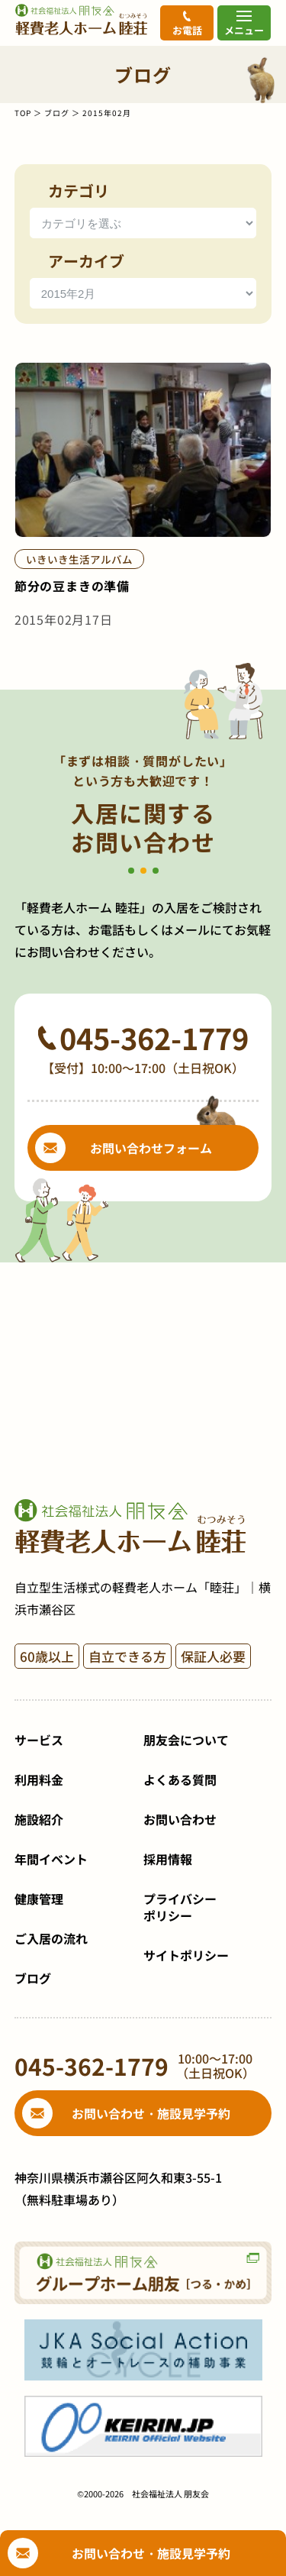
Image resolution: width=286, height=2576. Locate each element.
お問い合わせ (180, 1819)
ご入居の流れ (51, 1938)
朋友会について (186, 1740)
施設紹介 (38, 1819)
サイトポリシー (186, 1955)
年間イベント (51, 1859)
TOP (22, 112)
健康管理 (38, 1898)
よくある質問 (180, 1779)
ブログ (56, 112)
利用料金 (38, 1779)
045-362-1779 (154, 1038)
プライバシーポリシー (180, 1907)
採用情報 (167, 1859)
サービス (38, 1740)
